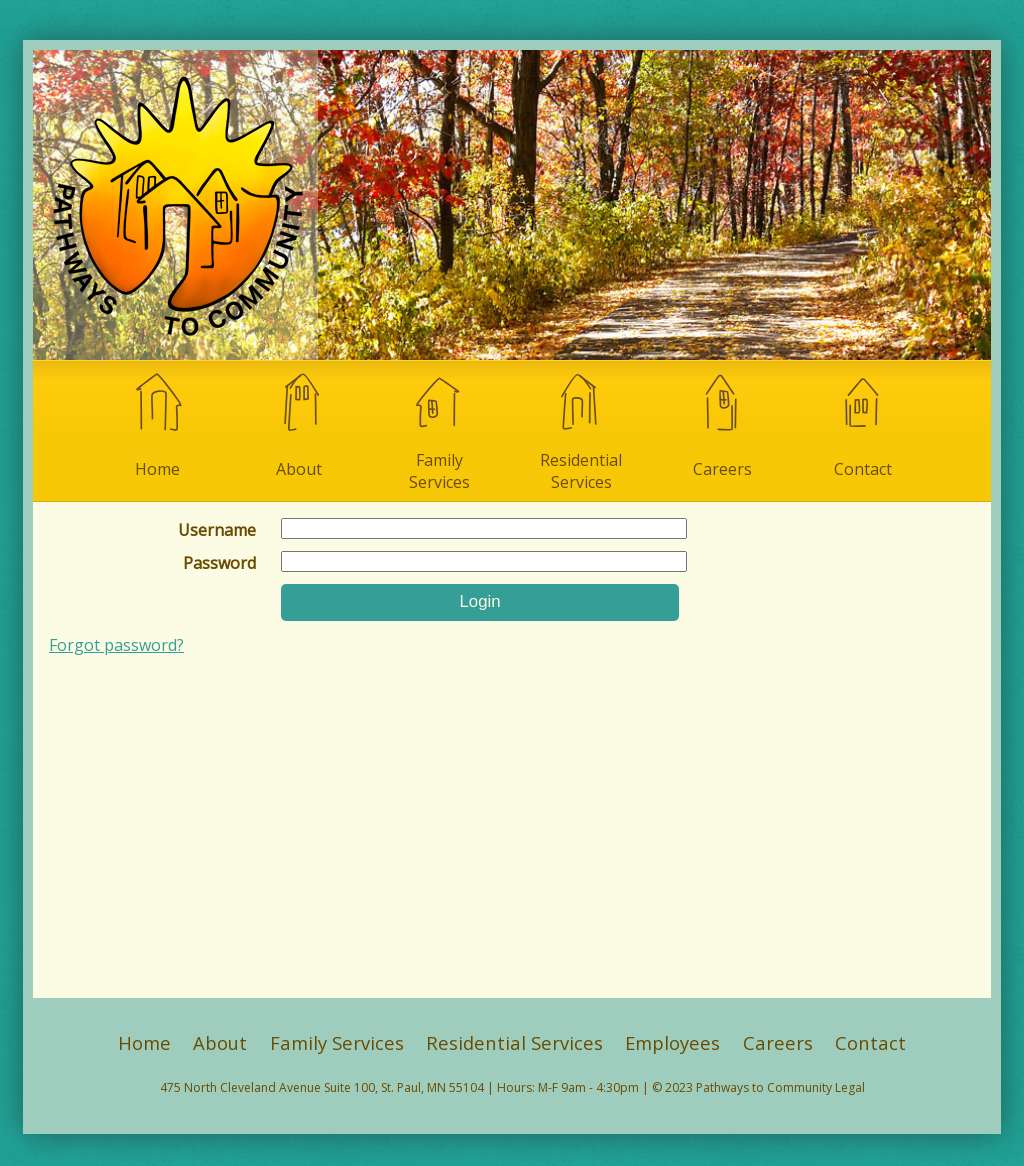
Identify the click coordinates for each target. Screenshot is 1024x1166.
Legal (850, 1087)
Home (158, 424)
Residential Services (581, 431)
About (299, 424)
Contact (863, 424)
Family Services (439, 431)
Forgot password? (116, 645)
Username (217, 530)
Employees (672, 1042)
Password (219, 563)
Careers (722, 424)
